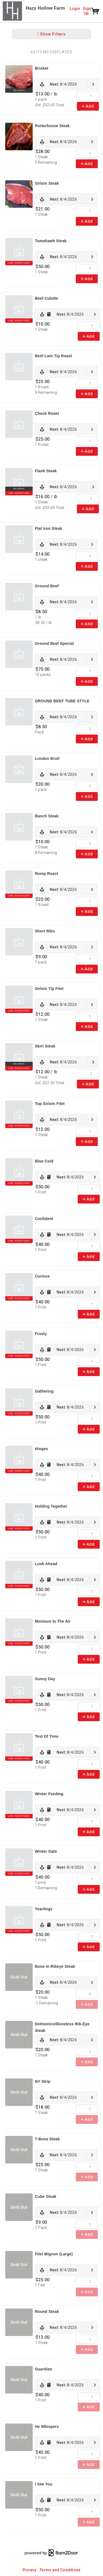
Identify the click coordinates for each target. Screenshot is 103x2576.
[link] (67, 84)
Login (75, 8)
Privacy (29, 2570)
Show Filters (51, 34)
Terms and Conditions (60, 2570)
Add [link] (88, 106)
